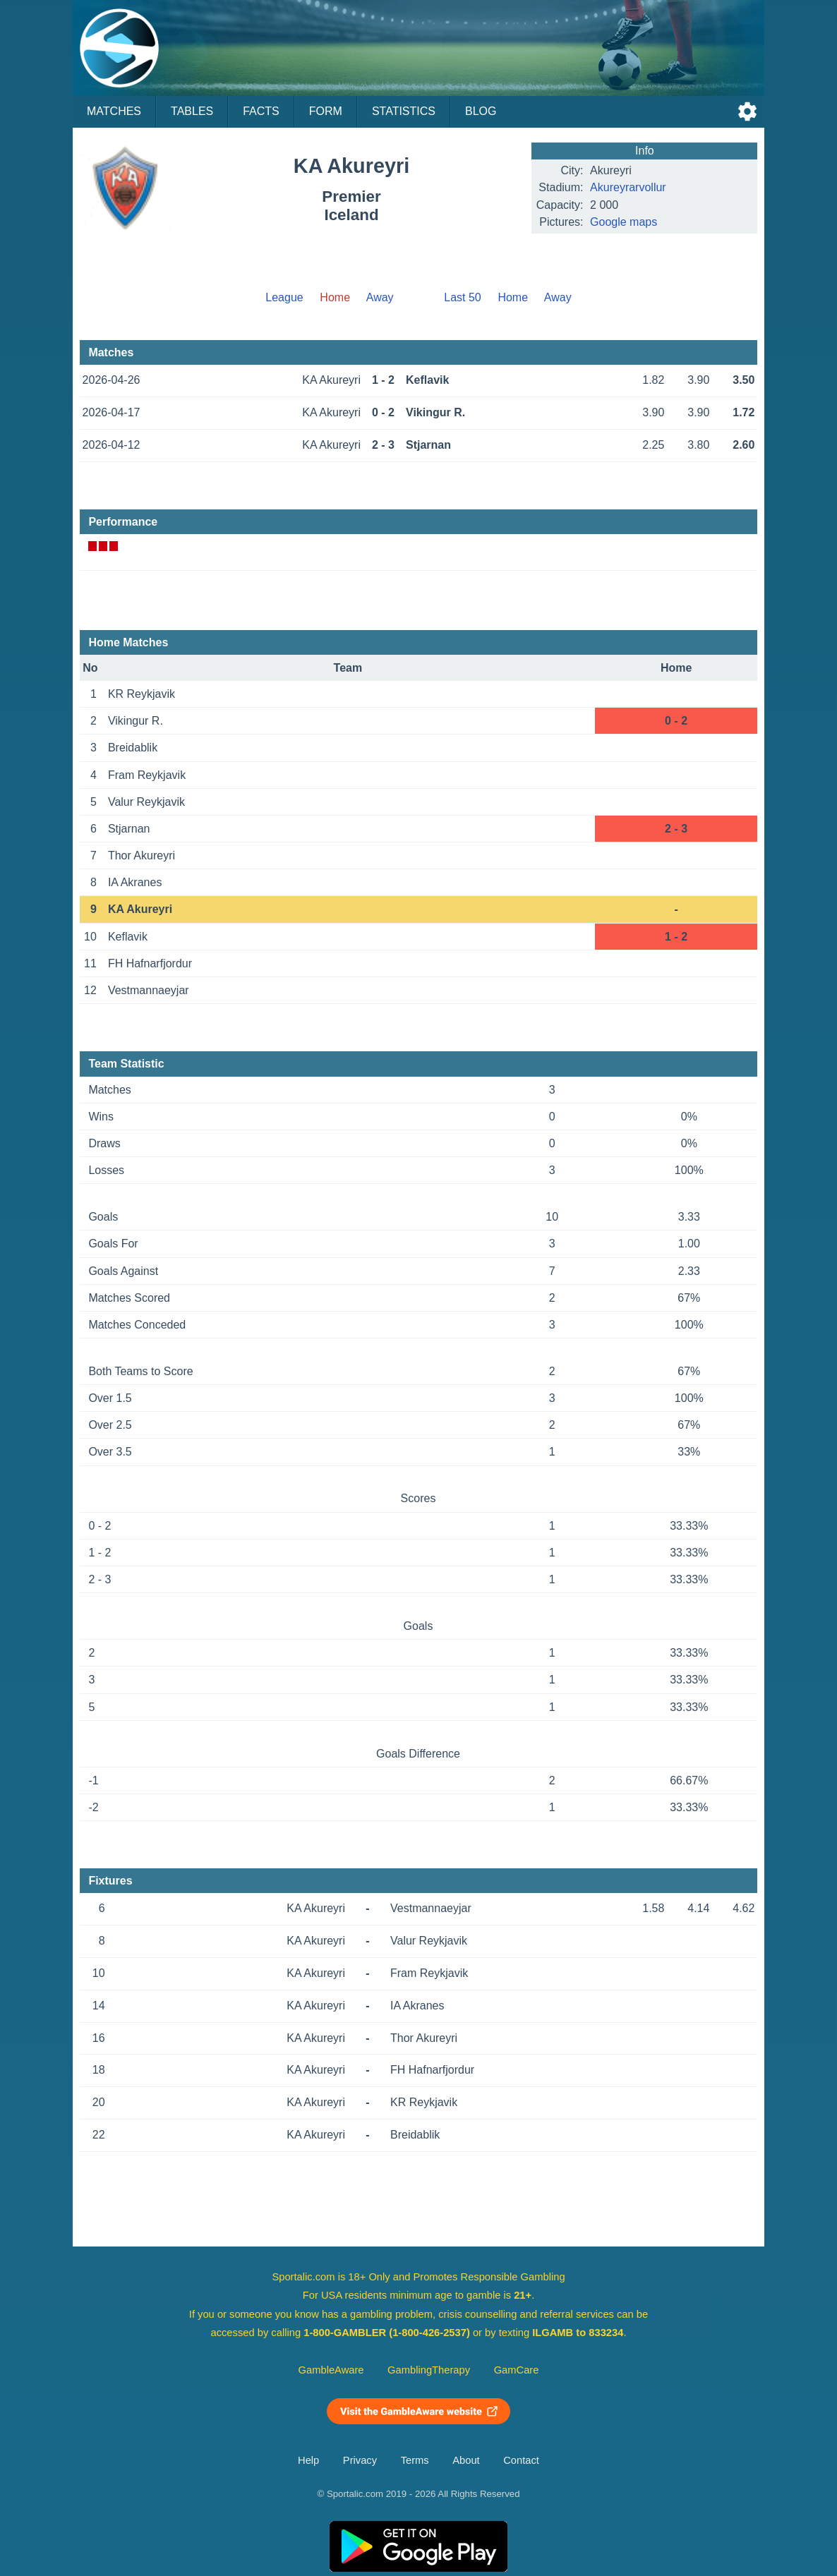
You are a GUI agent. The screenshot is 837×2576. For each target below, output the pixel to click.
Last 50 (462, 297)
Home (513, 297)
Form (325, 111)
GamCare (516, 2370)
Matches (114, 111)
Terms (415, 2460)
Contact (521, 2460)
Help (308, 2460)
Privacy (360, 2460)
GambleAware (331, 2370)
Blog (480, 111)
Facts (261, 111)
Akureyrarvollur (628, 187)
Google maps (623, 222)
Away (380, 297)
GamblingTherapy (428, 2370)
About (465, 2460)
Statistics (403, 111)
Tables (192, 111)
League (284, 297)
